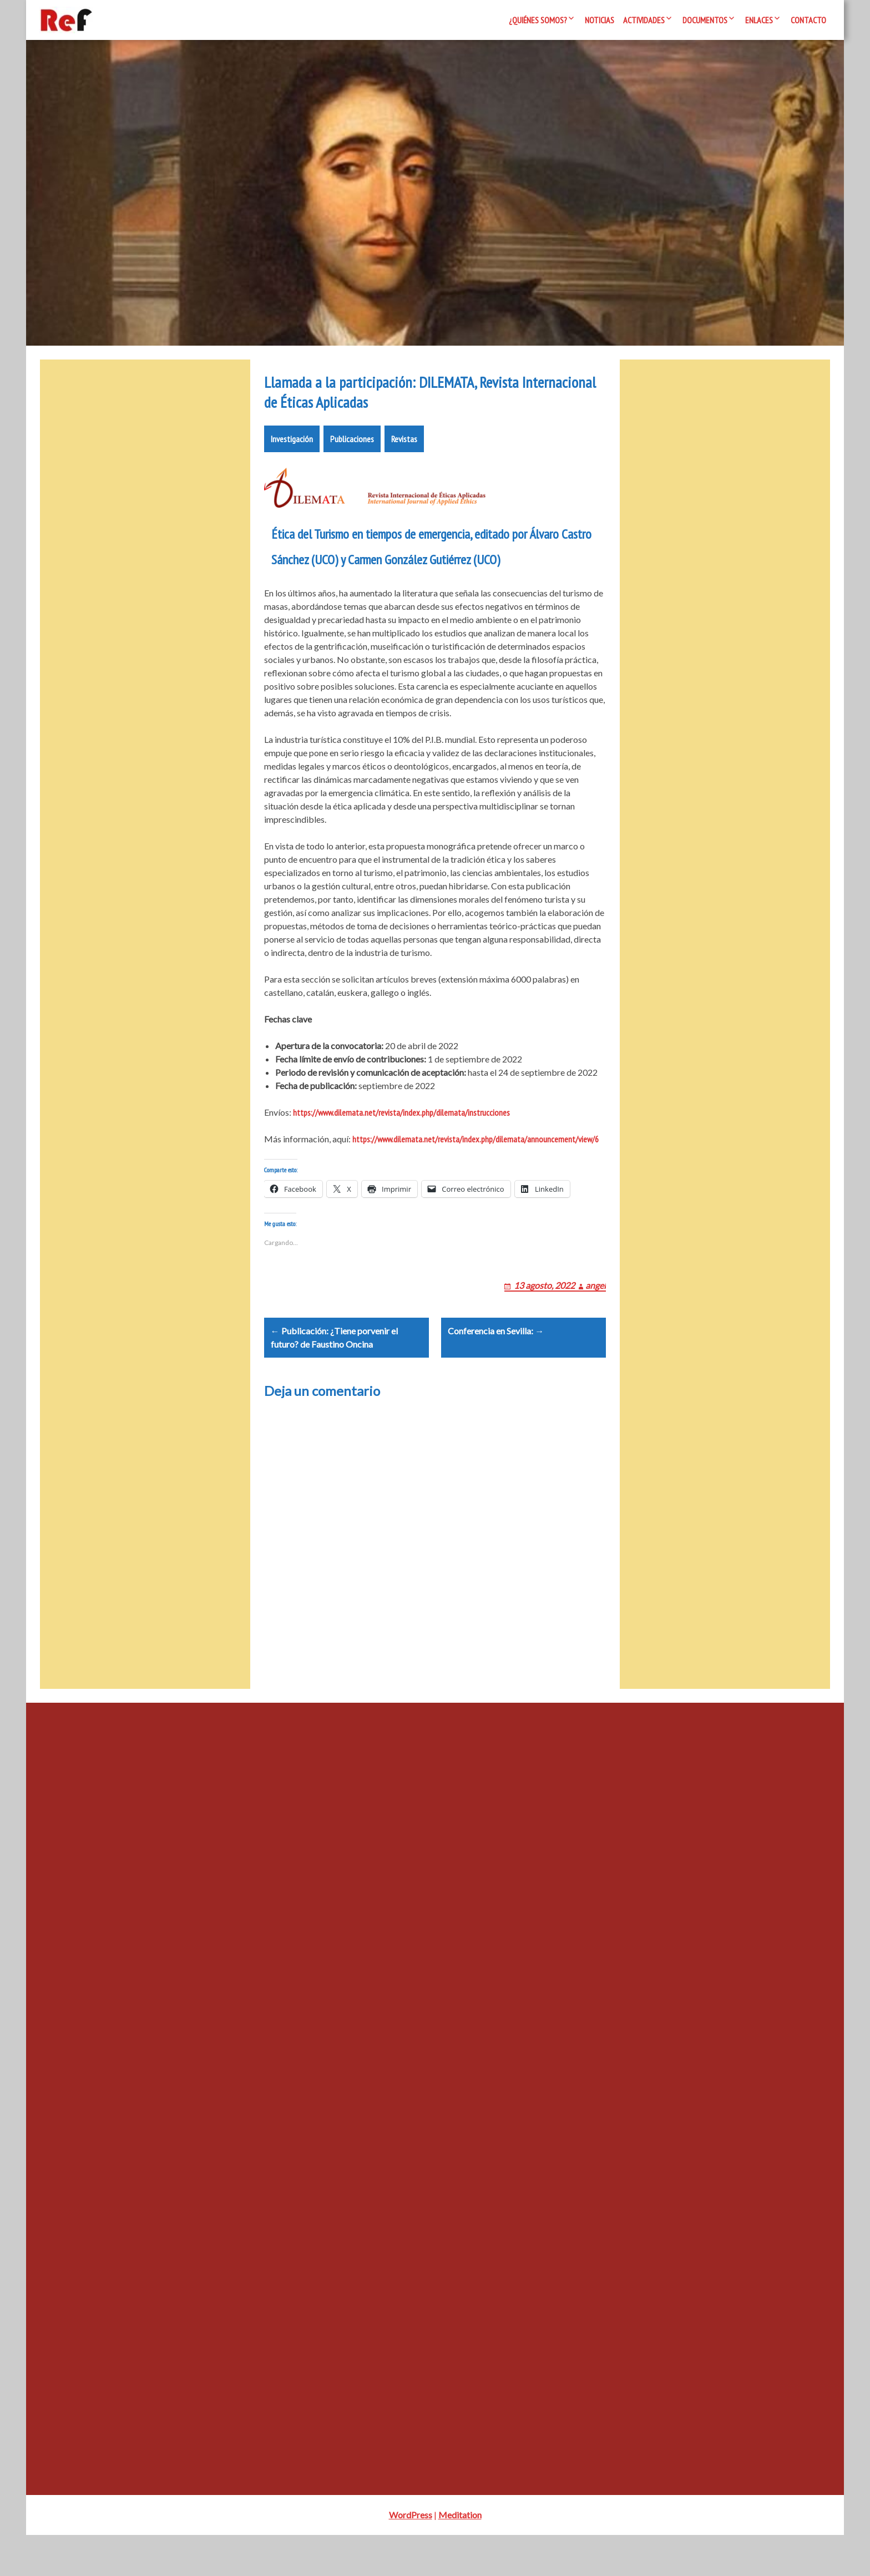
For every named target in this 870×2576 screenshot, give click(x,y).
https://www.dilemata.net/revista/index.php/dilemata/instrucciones (401, 1125)
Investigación (292, 452)
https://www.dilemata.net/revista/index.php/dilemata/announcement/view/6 (475, 1152)
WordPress (410, 2555)
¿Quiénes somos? (538, 20)
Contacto (808, 20)
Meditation (460, 2555)
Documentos (704, 20)
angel (595, 1312)
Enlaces (759, 20)
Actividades (644, 20)
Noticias (599, 20)
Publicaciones (352, 452)
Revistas (404, 452)
